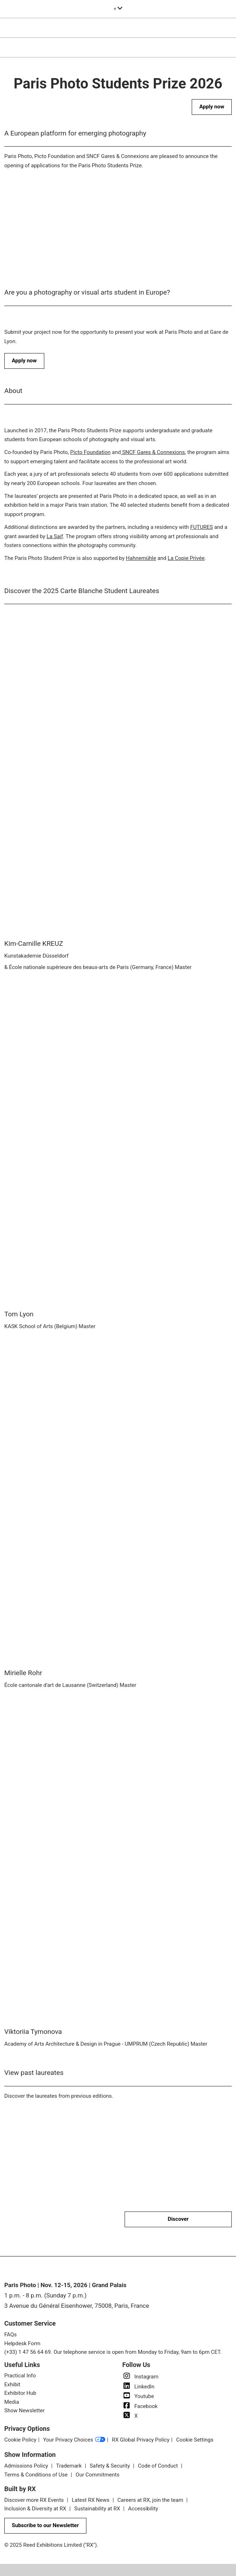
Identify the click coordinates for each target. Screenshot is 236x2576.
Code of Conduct (158, 2466)
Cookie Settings (195, 2440)
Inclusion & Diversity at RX (35, 2508)
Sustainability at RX (97, 2508)
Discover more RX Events (34, 2500)
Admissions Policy (26, 2466)
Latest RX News (91, 2500)
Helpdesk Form (22, 2343)
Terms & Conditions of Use (36, 2475)
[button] (212, 107)
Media (11, 2402)
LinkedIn (138, 2386)
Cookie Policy (20, 2440)
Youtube (138, 2396)
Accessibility (143, 2508)
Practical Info (20, 2375)
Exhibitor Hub (20, 2393)
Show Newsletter (24, 2410)
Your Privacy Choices (74, 2440)
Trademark (69, 2466)
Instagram (140, 2376)
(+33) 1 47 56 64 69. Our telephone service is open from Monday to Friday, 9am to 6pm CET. (113, 2352)
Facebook (140, 2406)
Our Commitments (98, 2475)
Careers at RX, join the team (151, 2500)
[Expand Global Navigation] (118, 8)
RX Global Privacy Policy (140, 2440)
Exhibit (12, 2384)
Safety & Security (110, 2466)
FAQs (10, 2334)
